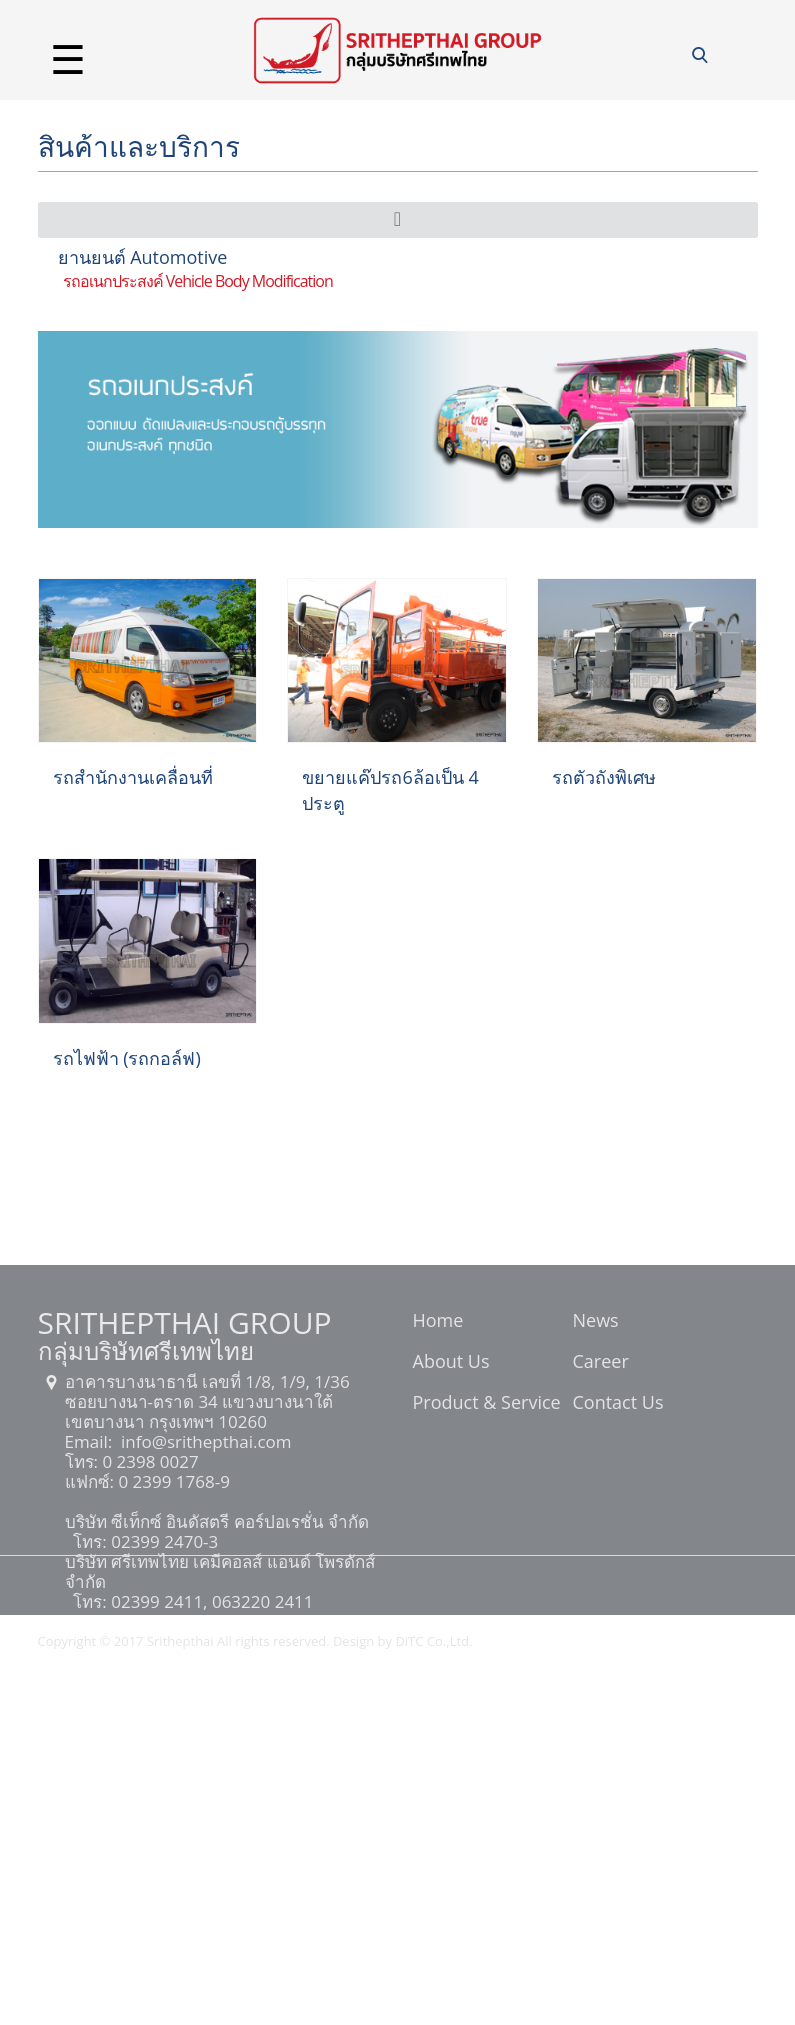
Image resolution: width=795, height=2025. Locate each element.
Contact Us (618, 1404)
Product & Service (487, 1404)
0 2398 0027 (148, 1461)
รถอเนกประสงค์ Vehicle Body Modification (198, 281)
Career (601, 1363)
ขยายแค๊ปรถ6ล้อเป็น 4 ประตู (390, 790)
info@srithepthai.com (204, 1441)
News (596, 1322)
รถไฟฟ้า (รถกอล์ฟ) (127, 1058)
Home (438, 1322)
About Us (451, 1363)
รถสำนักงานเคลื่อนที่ (133, 777)
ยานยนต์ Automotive (143, 257)
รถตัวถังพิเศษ (604, 777)
